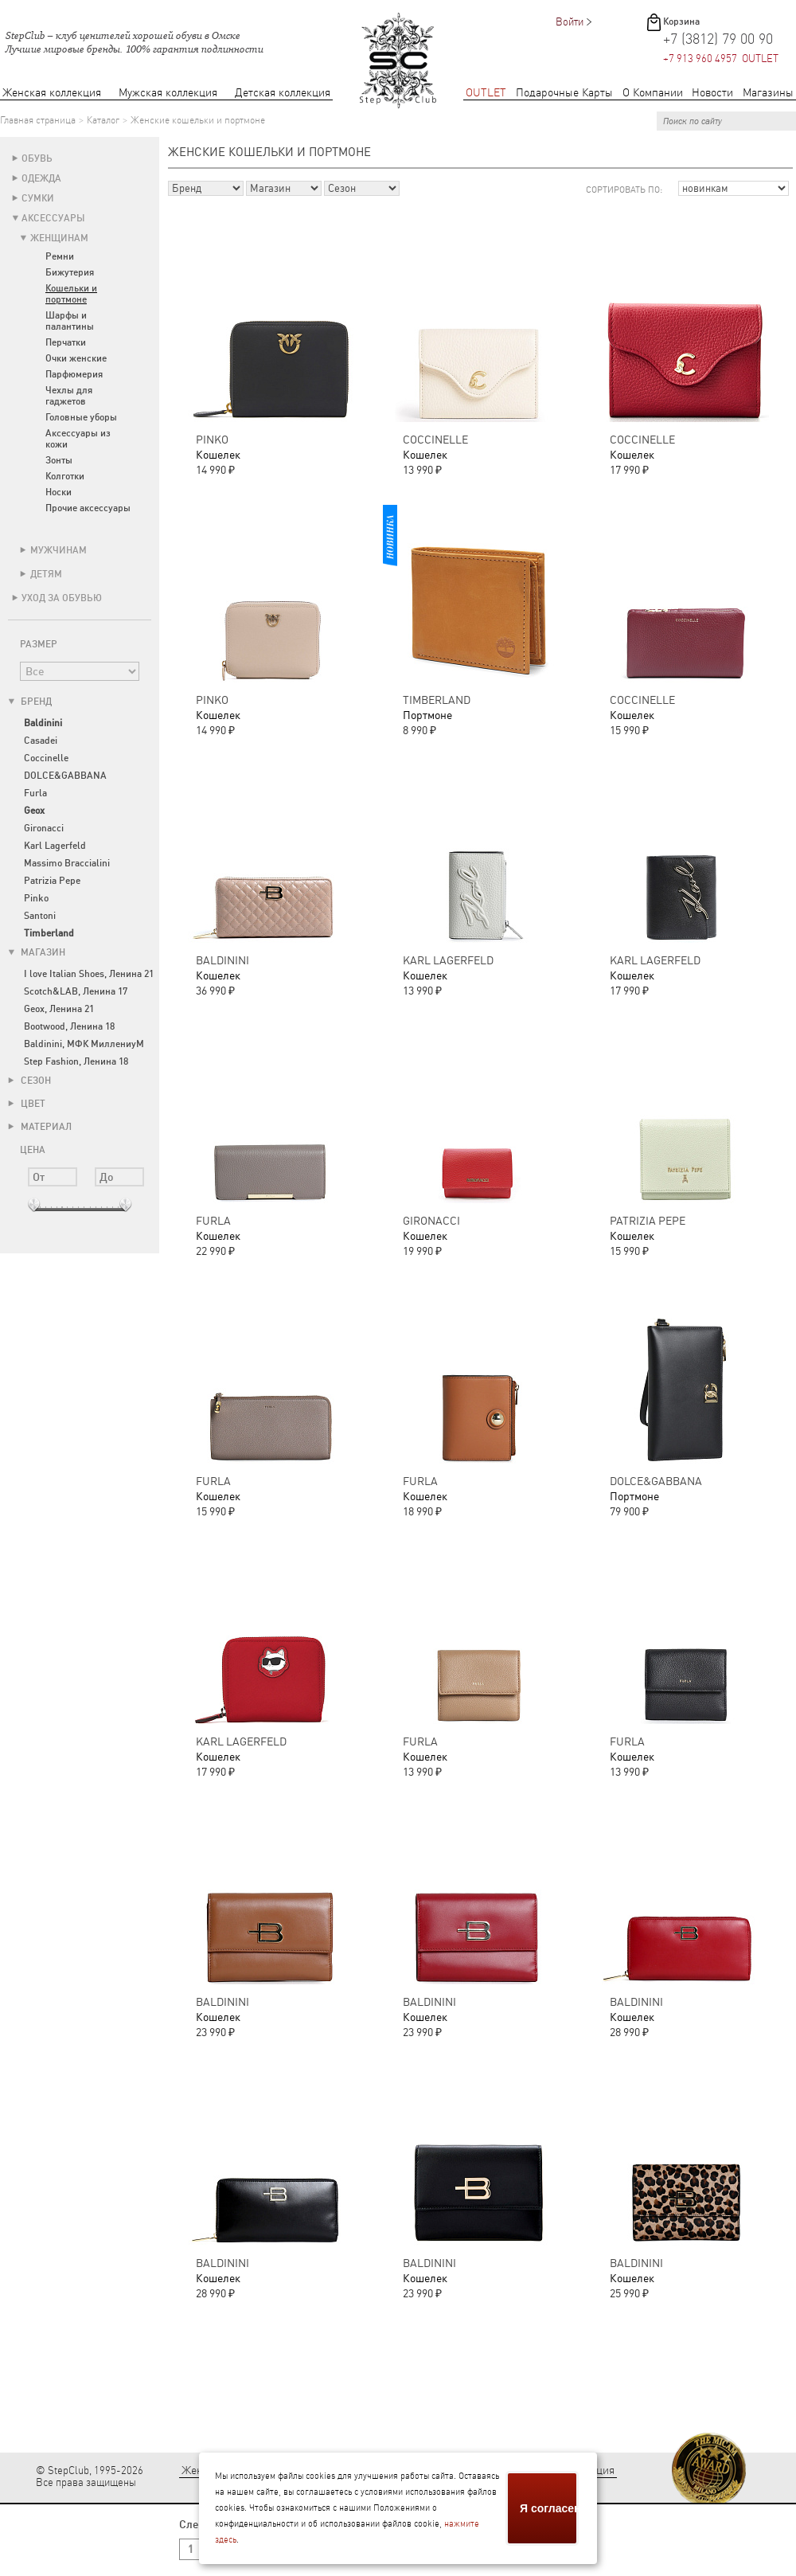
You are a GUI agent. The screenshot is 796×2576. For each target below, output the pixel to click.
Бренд (30, 701)
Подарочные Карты (564, 93)
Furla (35, 793)
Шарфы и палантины (69, 321)
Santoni (40, 915)
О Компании (652, 93)
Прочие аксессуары (88, 508)
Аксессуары (53, 218)
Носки (58, 492)
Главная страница (38, 120)
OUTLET (486, 93)
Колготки (64, 476)
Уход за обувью (61, 598)
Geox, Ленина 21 (59, 1008)
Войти (569, 22)
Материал (40, 1126)
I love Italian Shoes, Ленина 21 (89, 973)
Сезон (29, 1080)
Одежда (41, 178)
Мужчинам (58, 550)
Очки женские (76, 358)
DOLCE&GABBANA (65, 775)
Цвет (26, 1103)
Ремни (59, 256)
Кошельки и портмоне (71, 294)
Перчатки (65, 342)
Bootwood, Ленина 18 (69, 1026)
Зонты (58, 460)
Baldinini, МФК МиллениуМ (84, 1044)
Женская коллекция (51, 93)
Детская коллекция (282, 93)
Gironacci (44, 828)
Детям (46, 574)
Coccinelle (46, 758)
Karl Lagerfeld (55, 845)
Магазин (36, 952)
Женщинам (59, 238)
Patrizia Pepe (52, 880)
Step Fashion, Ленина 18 (76, 1061)
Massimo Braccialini (67, 863)
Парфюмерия (74, 374)
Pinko (36, 898)
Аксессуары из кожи (78, 439)
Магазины (768, 93)
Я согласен (549, 2508)
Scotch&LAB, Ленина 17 (75, 991)
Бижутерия (69, 272)
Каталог (103, 120)
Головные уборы (81, 417)
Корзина (681, 21)
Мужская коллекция (168, 93)
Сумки (37, 198)
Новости (712, 93)
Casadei (40, 740)
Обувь (37, 158)
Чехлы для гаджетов (68, 396)
